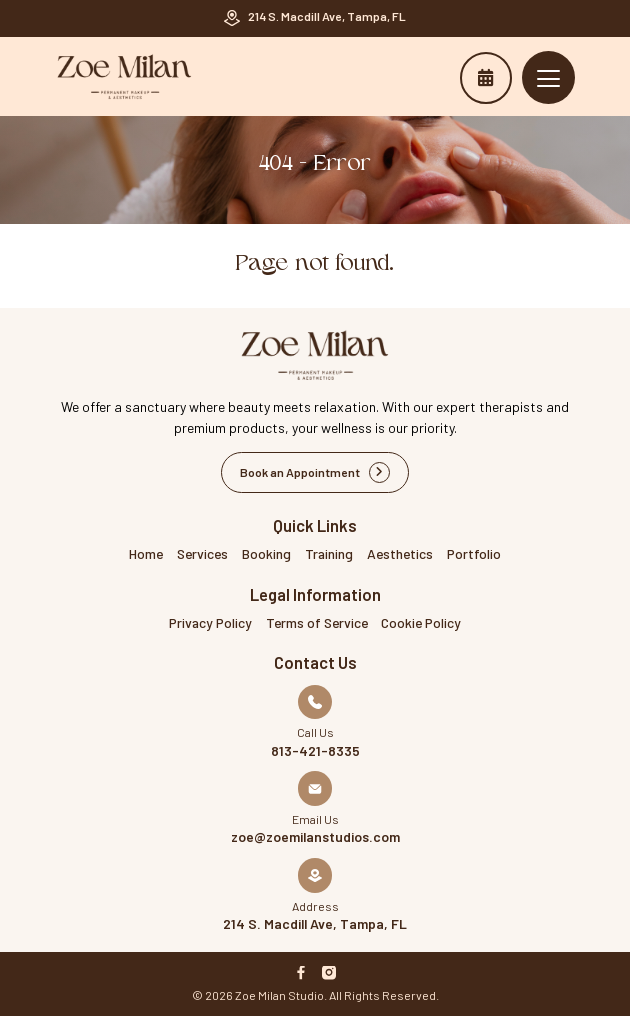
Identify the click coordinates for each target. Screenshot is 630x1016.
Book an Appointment (485, 77)
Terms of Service (317, 622)
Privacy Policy (210, 622)
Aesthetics (400, 553)
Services (202, 553)
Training (329, 553)
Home (146, 553)
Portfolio (474, 553)
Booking (266, 553)
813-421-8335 (315, 751)
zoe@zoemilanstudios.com (315, 837)
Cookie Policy (421, 622)
